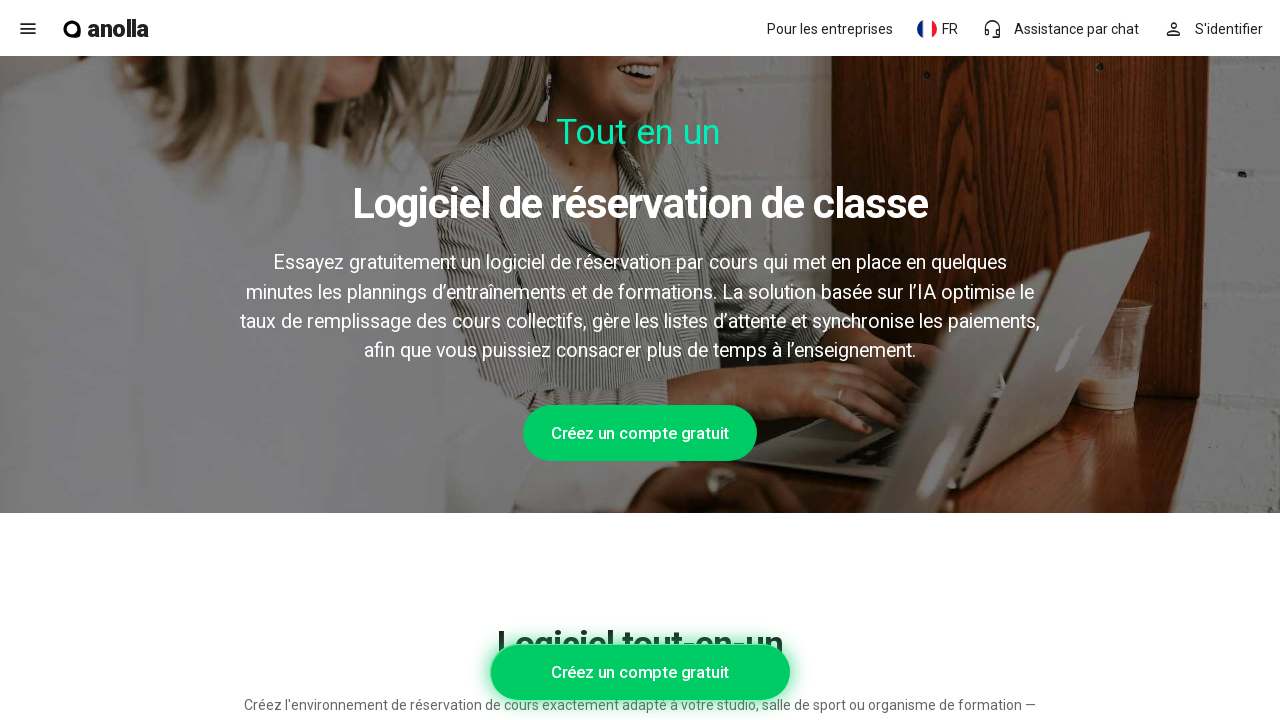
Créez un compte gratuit (640, 433)
